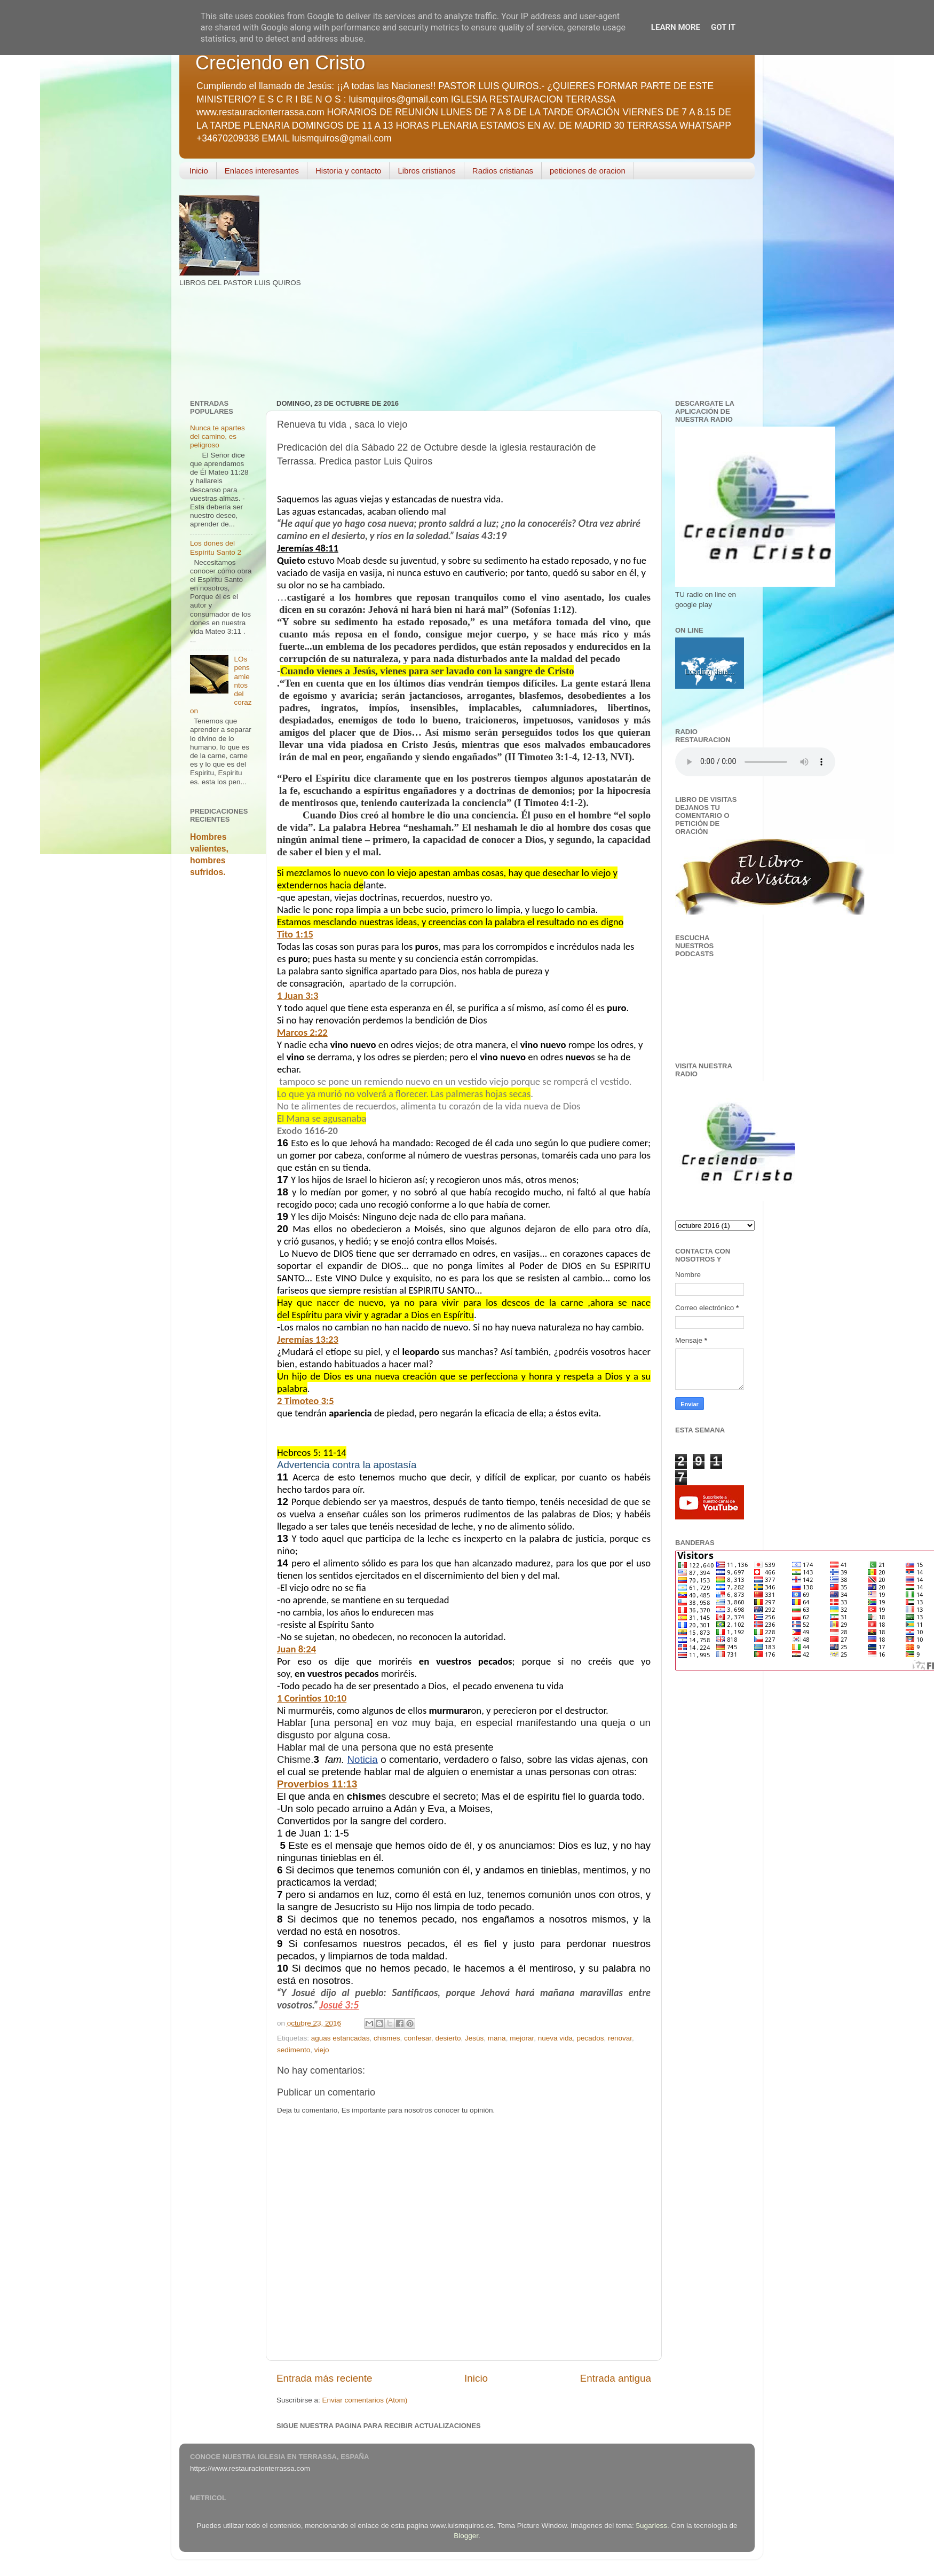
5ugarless (652, 2526)
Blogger (466, 2536)
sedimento (293, 2050)
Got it (723, 27)
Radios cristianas (502, 170)
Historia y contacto (348, 170)
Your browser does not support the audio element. (755, 761)
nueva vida (555, 2038)
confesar (417, 2038)
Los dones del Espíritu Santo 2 (215, 547)
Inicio (198, 170)
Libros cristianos (426, 170)
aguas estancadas (340, 2038)
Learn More (675, 27)
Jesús (474, 2038)
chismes (387, 2038)
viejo (321, 2050)
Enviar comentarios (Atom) (365, 2400)
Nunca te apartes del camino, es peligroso (217, 436)
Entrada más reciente (324, 2378)
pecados (590, 2038)
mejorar (522, 2038)
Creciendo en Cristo (280, 63)
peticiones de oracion (588, 170)
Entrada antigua (615, 2378)
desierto (448, 2038)
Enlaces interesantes (262, 170)
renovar (620, 2038)
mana (497, 2038)
